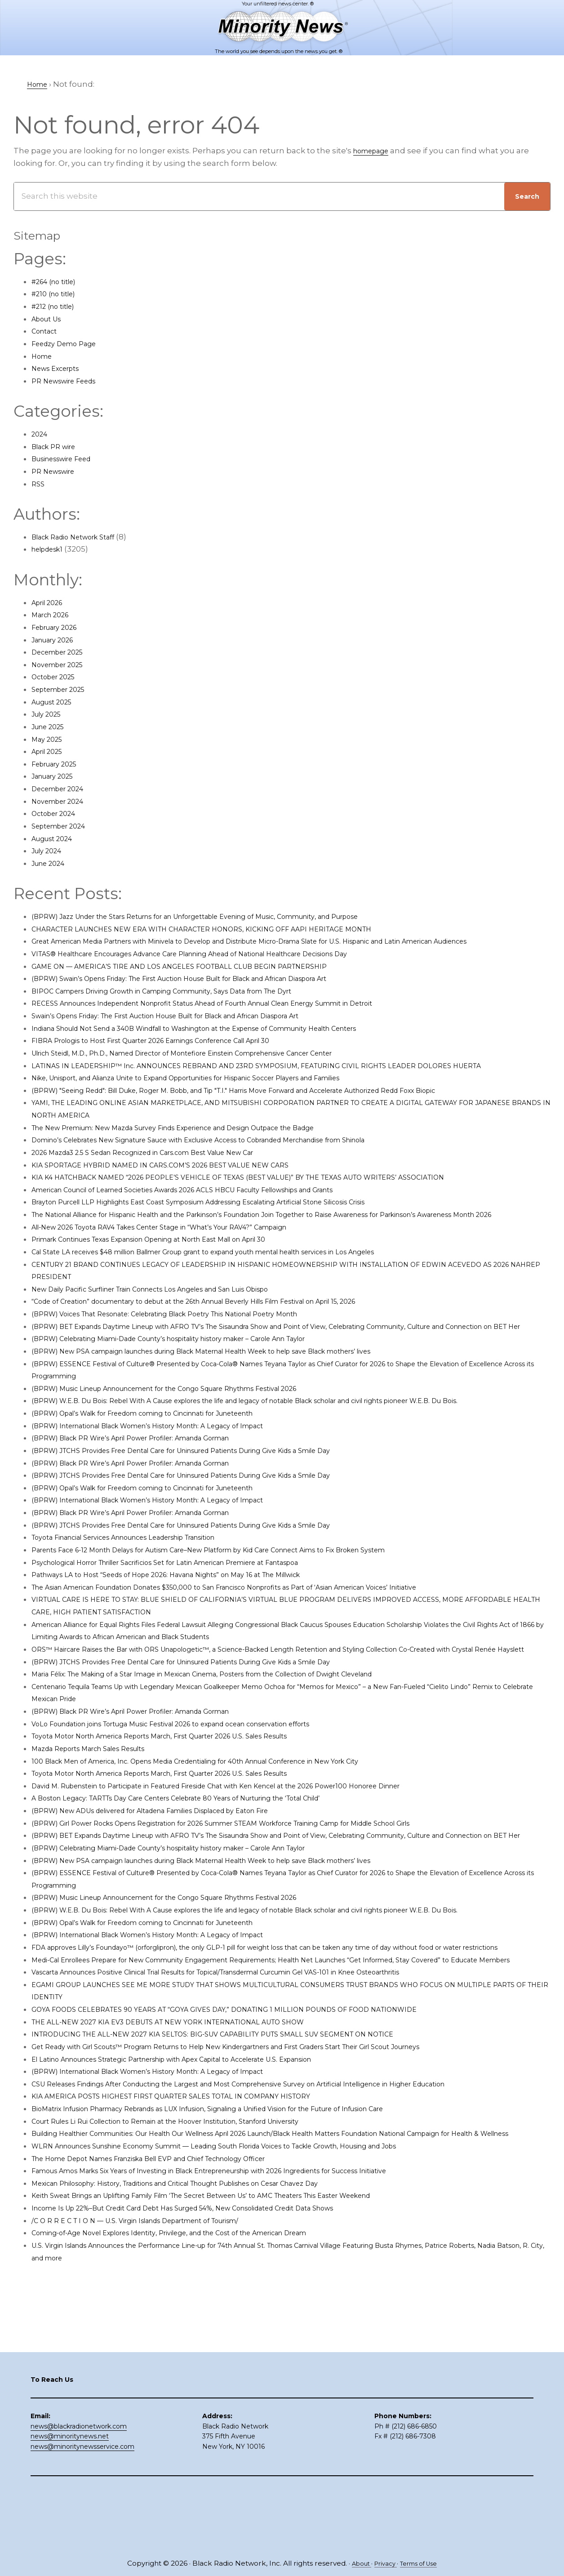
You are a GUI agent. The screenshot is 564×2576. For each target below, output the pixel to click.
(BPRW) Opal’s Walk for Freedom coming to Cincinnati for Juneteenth (168, 1462)
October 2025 (57, 676)
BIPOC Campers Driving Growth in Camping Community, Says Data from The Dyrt (189, 1002)
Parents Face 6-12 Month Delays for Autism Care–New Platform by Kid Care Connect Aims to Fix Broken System (246, 1599)
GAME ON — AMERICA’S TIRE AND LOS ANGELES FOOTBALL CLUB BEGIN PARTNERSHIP (201, 978)
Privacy (383, 2563)
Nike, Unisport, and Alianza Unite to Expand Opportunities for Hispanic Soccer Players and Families (223, 1090)
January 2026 (57, 639)
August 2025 (55, 701)
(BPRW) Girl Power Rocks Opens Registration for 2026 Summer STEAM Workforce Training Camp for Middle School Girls (263, 1885)
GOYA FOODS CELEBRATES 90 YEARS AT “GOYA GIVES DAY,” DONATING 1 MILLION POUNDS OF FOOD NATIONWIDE (253, 2121)
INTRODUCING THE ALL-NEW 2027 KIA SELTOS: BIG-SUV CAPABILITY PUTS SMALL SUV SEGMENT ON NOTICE (242, 2145)
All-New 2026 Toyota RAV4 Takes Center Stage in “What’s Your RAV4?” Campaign (187, 1251)
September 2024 (64, 825)
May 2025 (49, 739)
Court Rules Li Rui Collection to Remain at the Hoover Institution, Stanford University (194, 2232)
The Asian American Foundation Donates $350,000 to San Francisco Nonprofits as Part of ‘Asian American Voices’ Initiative (267, 1636)
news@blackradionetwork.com (79, 2488)
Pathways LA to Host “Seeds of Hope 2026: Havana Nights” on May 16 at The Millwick (193, 1624)
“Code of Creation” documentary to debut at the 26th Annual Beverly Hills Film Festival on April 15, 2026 (232, 1326)
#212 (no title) (57, 306)
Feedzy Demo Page (69, 343)
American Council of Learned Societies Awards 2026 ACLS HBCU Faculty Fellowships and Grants (217, 1201)
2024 (40, 433)
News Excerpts (60, 368)
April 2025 (50, 751)
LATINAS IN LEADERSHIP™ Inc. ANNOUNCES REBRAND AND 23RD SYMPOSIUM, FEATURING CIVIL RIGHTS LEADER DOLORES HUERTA (289, 1077)
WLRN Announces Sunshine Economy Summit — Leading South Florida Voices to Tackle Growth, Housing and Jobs (256, 2269)
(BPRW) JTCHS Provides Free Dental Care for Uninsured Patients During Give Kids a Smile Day (213, 1499)
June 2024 (51, 863)
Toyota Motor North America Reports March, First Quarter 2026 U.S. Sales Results (187, 1797)
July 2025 (49, 713)
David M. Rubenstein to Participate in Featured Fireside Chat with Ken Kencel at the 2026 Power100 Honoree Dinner (256, 1847)
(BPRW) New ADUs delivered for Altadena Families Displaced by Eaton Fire (176, 1872)
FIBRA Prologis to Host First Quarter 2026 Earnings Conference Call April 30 (177, 1052)
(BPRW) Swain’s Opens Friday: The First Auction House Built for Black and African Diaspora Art (213, 990)
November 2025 (62, 664)
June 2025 (51, 726)
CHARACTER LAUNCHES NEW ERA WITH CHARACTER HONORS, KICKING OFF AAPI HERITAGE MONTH (228, 928)
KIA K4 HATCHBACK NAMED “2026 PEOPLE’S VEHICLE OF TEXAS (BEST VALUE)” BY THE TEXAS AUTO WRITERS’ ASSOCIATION (273, 1189)
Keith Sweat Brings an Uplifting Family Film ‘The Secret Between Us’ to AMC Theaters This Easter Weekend (240, 2319)
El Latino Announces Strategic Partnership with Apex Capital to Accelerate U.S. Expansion (204, 2170)
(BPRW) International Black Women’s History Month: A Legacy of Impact (171, 1475)
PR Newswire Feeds (70, 380)
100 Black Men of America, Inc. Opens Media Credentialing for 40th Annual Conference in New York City (231, 1822)
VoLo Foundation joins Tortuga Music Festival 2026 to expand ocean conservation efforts (203, 1785)
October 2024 (57, 813)
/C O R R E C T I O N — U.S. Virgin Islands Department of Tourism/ (155, 2344)
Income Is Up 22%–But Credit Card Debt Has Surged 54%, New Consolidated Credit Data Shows (216, 2331)
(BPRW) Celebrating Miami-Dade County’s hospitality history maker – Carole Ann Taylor (200, 1375)
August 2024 (56, 838)
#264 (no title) (58, 281)
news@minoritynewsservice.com (82, 2509)
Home (43, 356)
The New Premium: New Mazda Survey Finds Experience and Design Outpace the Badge (204, 1139)
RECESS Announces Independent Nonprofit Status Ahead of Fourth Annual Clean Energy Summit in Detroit (240, 1015)
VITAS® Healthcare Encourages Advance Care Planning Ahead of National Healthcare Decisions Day (225, 966)
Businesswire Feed (68, 458)
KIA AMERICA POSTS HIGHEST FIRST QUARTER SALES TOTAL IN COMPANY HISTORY (193, 2207)
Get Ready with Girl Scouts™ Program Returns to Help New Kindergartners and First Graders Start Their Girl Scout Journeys (271, 2158)
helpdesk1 (51, 548)
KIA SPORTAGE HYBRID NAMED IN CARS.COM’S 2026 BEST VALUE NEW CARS (179, 1176)
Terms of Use (422, 2563)
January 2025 (57, 775)
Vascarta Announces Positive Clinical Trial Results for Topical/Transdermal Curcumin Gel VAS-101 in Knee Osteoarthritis (262, 2083)
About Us (49, 318)
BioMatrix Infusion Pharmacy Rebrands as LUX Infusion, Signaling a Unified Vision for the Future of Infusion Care (248, 2220)
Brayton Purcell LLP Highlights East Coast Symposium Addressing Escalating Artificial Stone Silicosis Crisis (236, 1214)
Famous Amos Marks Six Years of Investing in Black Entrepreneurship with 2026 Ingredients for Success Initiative (250, 2294)
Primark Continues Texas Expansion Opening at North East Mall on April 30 (176, 1264)
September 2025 (64, 689)
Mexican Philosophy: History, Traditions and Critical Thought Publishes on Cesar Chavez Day (209, 2307)
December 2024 (63, 788)
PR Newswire (57, 471)
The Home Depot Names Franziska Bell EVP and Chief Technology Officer (175, 2282)
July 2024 (49, 850)
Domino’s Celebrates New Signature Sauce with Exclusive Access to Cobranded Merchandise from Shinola (238, 1152)
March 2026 (54, 614)
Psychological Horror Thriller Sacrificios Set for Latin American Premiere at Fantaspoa (196, 1611)
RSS (38, 483)
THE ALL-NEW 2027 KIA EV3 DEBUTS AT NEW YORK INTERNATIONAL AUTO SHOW (191, 2133)
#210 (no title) (57, 293)
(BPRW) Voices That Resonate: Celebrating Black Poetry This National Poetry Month (193, 1338)
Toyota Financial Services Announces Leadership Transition (146, 1586)
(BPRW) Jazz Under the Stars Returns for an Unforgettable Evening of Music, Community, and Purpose (231, 916)
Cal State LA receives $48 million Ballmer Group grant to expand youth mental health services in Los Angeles (243, 1276)
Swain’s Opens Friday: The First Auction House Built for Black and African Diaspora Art (197, 1028)
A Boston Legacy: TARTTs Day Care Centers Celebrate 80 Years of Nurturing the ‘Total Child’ (208, 1860)
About (355, 2563)
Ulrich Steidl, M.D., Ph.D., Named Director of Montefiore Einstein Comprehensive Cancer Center (215, 1065)
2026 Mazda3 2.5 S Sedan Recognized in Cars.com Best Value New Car (166, 1164)
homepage (375, 150)
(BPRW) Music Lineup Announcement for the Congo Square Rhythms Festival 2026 (193, 1425)
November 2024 (62, 801)
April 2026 (50, 602)
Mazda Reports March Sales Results (100, 1810)
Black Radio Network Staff (81, 536)
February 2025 (59, 763)
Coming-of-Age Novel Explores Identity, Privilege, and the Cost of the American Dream (199, 2357)
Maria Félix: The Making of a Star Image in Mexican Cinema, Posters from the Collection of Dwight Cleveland (240, 1735)
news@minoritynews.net (70, 2499)
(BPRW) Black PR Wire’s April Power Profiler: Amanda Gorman (151, 1487)
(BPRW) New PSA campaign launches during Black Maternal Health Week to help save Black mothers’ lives (240, 1388)
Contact (46, 330)
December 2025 (62, 651)
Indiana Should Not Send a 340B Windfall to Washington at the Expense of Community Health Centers (231, 1040)
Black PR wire (57, 446)
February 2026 (59, 627)
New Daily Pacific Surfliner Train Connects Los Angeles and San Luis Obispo (177, 1313)
